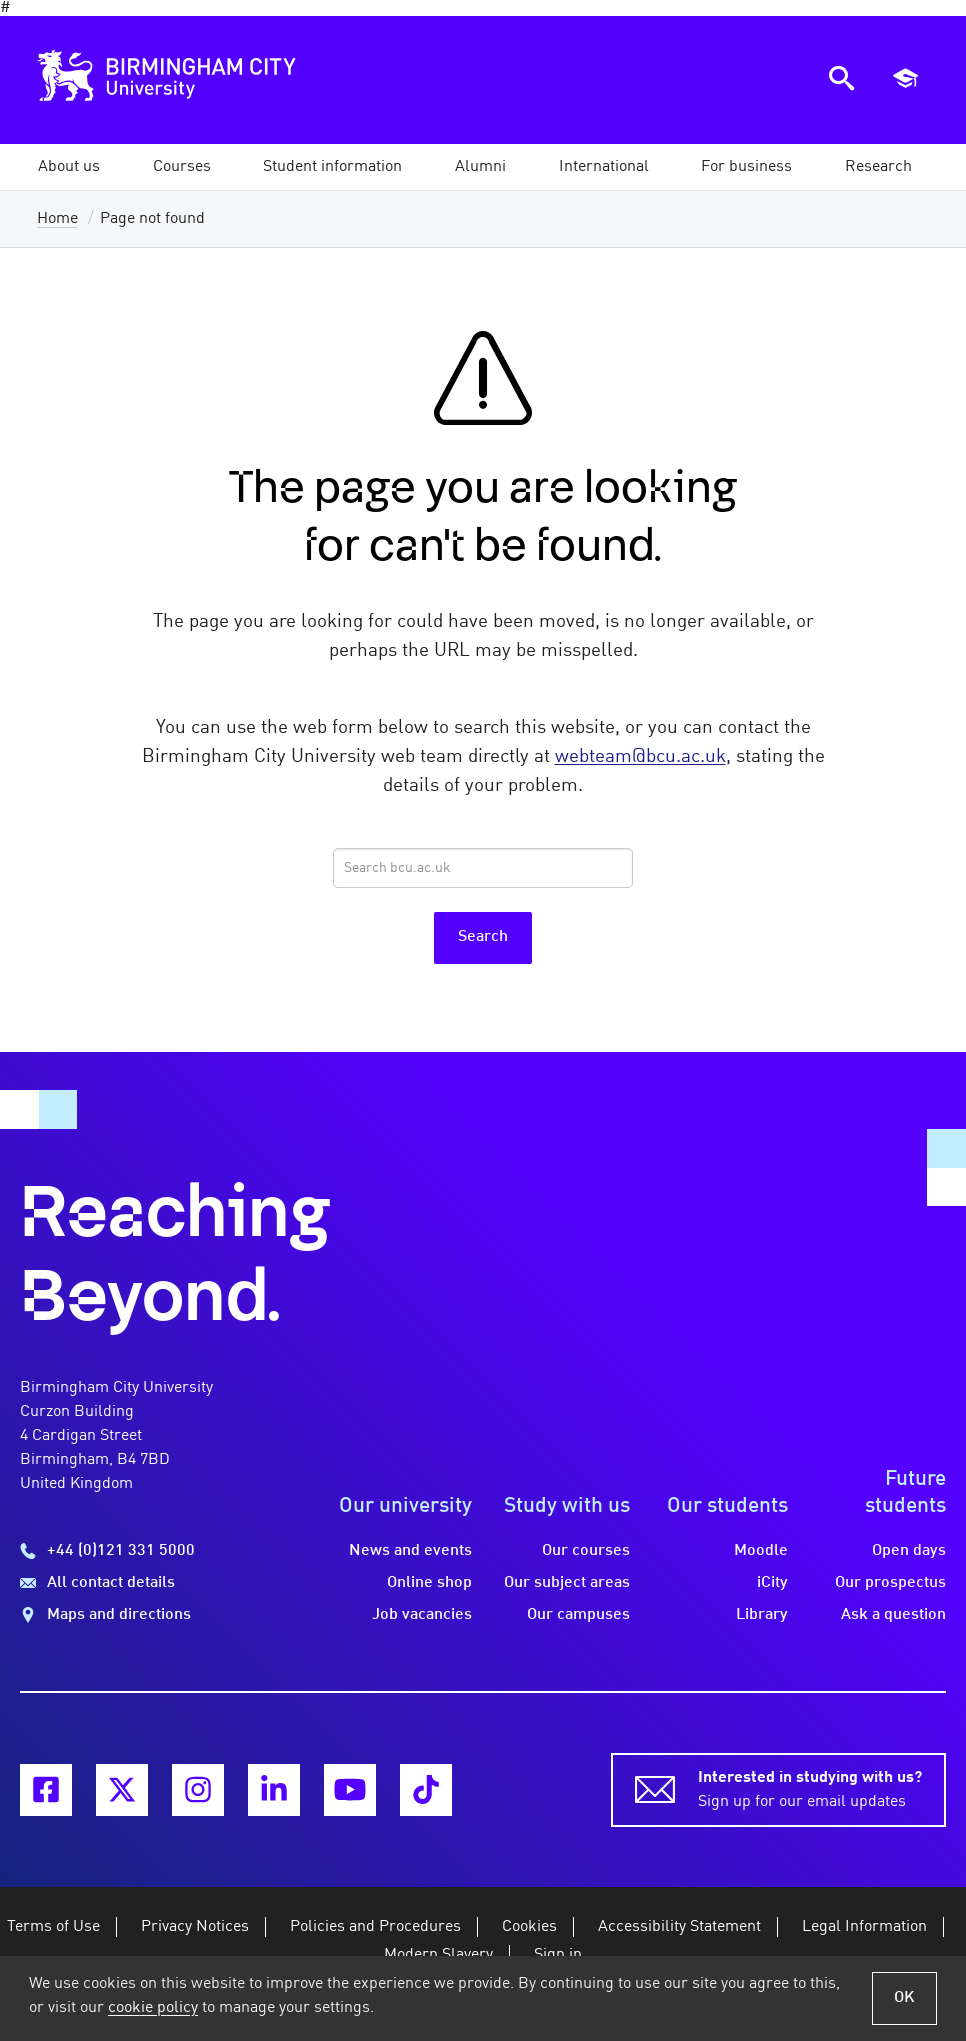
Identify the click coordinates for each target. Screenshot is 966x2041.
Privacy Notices (195, 1927)
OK (904, 1998)
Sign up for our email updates (810, 1788)
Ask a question (893, 1615)
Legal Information (864, 1927)
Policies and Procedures (375, 1927)
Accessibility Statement (679, 1927)
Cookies (529, 1927)
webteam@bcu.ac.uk (640, 757)
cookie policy (153, 2008)
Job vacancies (422, 1615)
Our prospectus (890, 1583)
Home (57, 219)
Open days (909, 1551)
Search (483, 937)
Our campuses (578, 1615)
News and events (410, 1551)
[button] (69, 167)
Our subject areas (567, 1583)
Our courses (586, 1551)
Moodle (761, 1551)
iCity (772, 1583)
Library (762, 1615)
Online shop (429, 1583)
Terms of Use (53, 1927)
